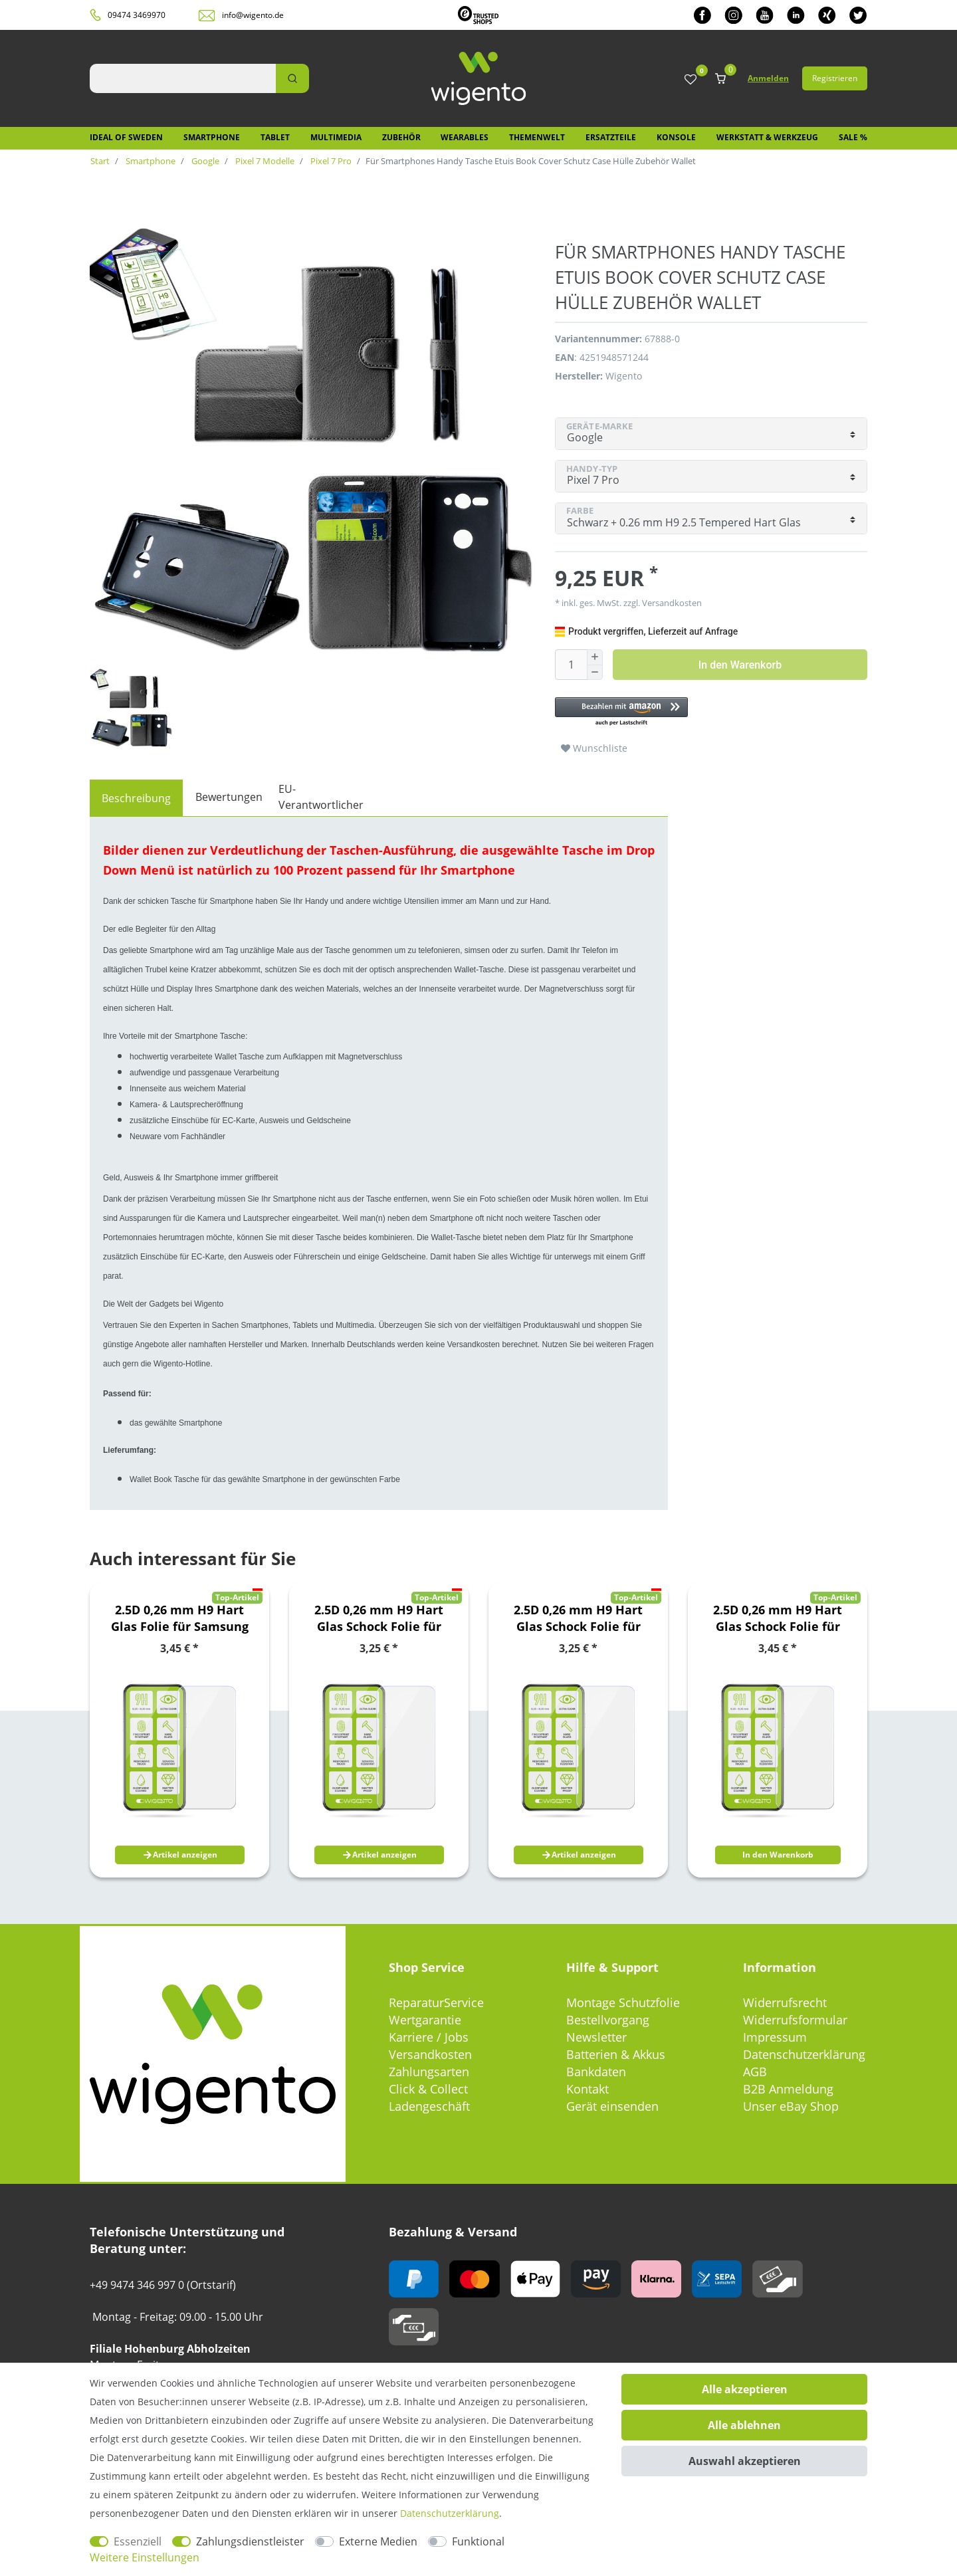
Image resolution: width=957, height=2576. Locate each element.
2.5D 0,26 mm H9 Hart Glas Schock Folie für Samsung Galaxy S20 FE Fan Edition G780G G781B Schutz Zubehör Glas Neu (578, 1618)
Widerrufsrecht (785, 2002)
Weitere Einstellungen (144, 2557)
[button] (704, 712)
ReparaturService (436, 2002)
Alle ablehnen (744, 2425)
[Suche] (292, 78)
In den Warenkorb (740, 665)
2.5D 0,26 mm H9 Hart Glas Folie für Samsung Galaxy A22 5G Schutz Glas (180, 1618)
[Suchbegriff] (183, 78)
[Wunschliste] (690, 80)
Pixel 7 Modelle (263, 161)
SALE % (853, 137)
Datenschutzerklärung (804, 2054)
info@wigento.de (253, 15)
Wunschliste (594, 748)
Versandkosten (671, 603)
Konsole (676, 137)
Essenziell (137, 2541)
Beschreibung (136, 798)
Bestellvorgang (607, 2020)
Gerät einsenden (612, 2106)
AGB (755, 2072)
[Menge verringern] (595, 673)
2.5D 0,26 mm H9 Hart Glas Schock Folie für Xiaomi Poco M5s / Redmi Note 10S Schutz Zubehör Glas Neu (777, 1618)
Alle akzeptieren (745, 2389)
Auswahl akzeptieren (745, 2461)
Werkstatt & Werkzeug (767, 137)
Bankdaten (596, 2072)
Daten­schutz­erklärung (449, 2513)
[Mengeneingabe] (571, 664)
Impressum (775, 2037)
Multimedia (336, 137)
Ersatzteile (610, 137)
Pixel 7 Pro (330, 161)
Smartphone (211, 137)
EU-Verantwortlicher (321, 797)
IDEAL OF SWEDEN (126, 137)
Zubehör (401, 137)
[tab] (136, 798)
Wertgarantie (425, 2020)
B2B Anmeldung (788, 2089)
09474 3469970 (136, 15)
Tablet (275, 137)
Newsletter (596, 2037)
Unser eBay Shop (791, 2106)
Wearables (464, 137)
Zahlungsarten (429, 2072)
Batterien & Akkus (615, 2054)
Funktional (478, 2541)
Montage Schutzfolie (623, 2002)
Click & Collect (428, 2089)
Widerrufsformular (795, 2020)
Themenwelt (537, 137)
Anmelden (768, 78)
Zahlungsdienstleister (250, 2541)
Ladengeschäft (429, 2106)
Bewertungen (229, 797)
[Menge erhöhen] (595, 657)
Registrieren (834, 78)
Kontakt (587, 2089)
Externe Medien (378, 2541)
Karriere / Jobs (429, 2037)
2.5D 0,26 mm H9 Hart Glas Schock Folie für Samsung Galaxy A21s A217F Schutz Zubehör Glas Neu (379, 1618)
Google (204, 161)
